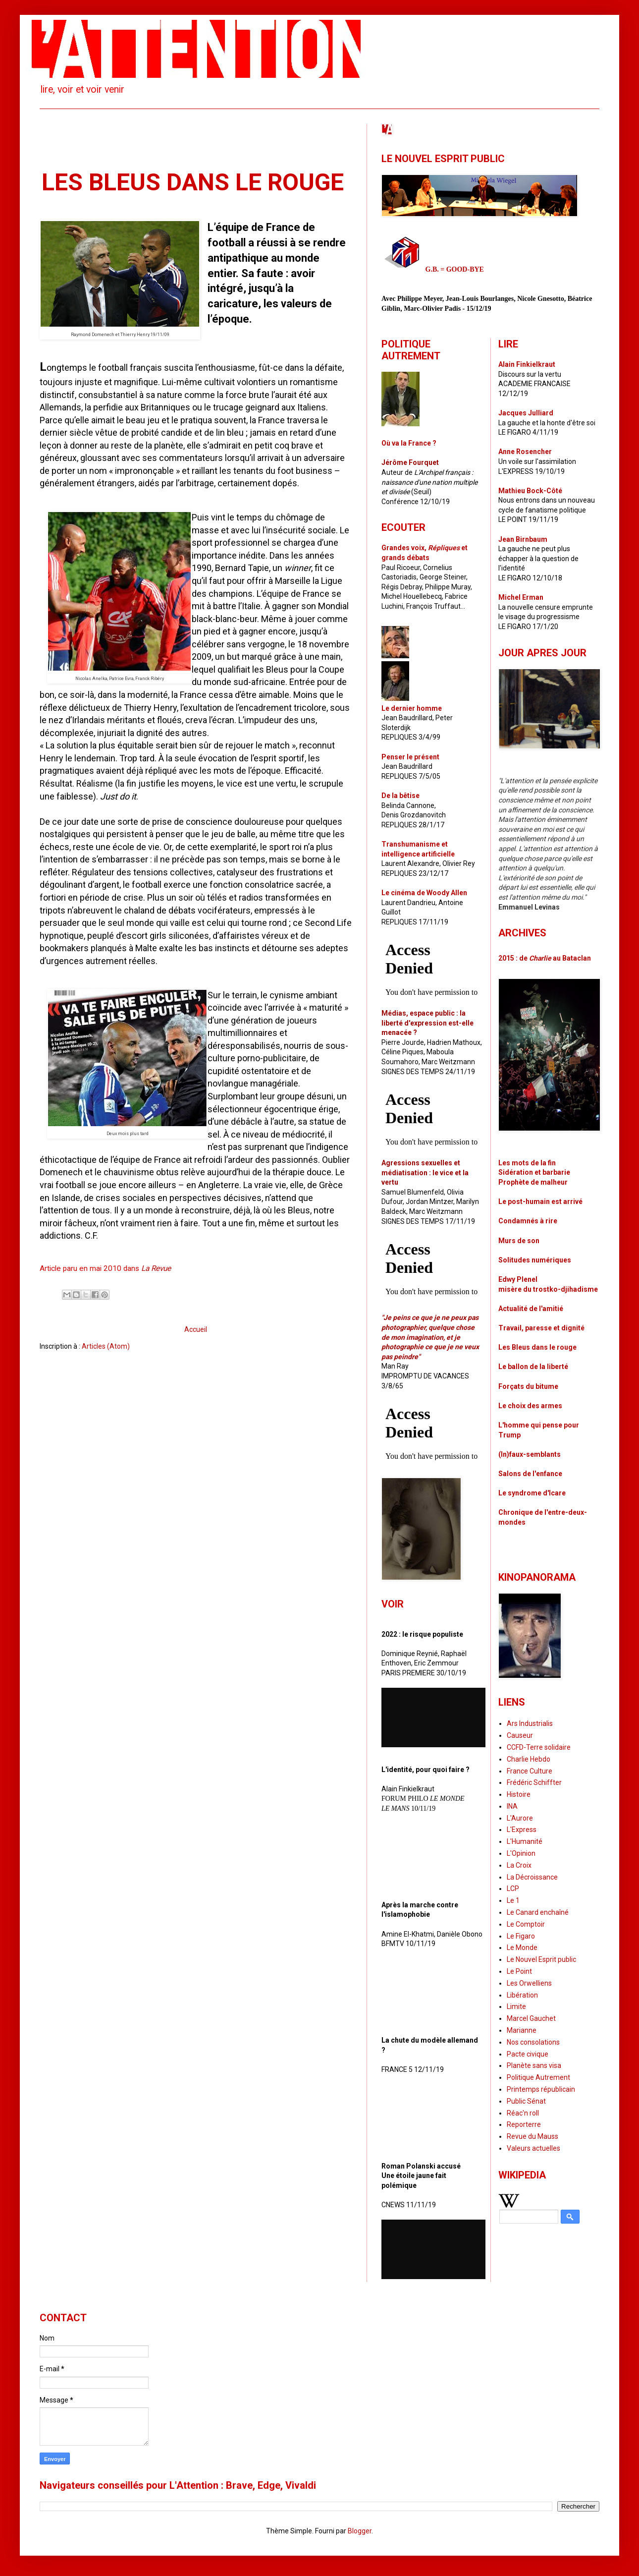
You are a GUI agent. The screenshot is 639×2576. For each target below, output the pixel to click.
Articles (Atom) (106, 1346)
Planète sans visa (534, 2065)
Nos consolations (533, 2042)
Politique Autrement (538, 2077)
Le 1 (513, 1900)
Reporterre (524, 2124)
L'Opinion (521, 1853)
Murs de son (518, 1241)
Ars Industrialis (530, 1723)
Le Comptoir (526, 1924)
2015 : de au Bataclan (544, 958)
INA (512, 1806)
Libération (522, 1995)
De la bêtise (400, 796)
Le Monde (522, 1947)
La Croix (519, 1865)
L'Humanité (524, 1841)
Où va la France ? (408, 443)
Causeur (520, 1735)
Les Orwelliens (529, 1983)
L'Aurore (520, 1818)
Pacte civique (527, 2054)
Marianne (521, 2030)
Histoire (519, 1794)
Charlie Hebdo (528, 1759)
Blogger (360, 2531)
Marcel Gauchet (531, 2018)
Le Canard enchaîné (538, 1912)
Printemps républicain (541, 2089)
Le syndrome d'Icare (532, 1493)
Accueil (195, 1329)
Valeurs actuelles (533, 2148)
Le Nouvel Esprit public (541, 1959)
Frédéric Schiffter (534, 1782)
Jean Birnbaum (522, 539)
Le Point (519, 1971)
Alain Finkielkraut (526, 364)
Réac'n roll (523, 2113)
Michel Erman (520, 597)
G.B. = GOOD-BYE (455, 269)
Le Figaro (521, 1936)
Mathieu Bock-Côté (530, 491)
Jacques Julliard (525, 413)
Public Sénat (526, 2101)
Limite (516, 2006)
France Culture (529, 1771)
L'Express (521, 1829)
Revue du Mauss (532, 2136)
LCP (513, 1888)
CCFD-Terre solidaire (539, 1747)
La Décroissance (532, 1877)
